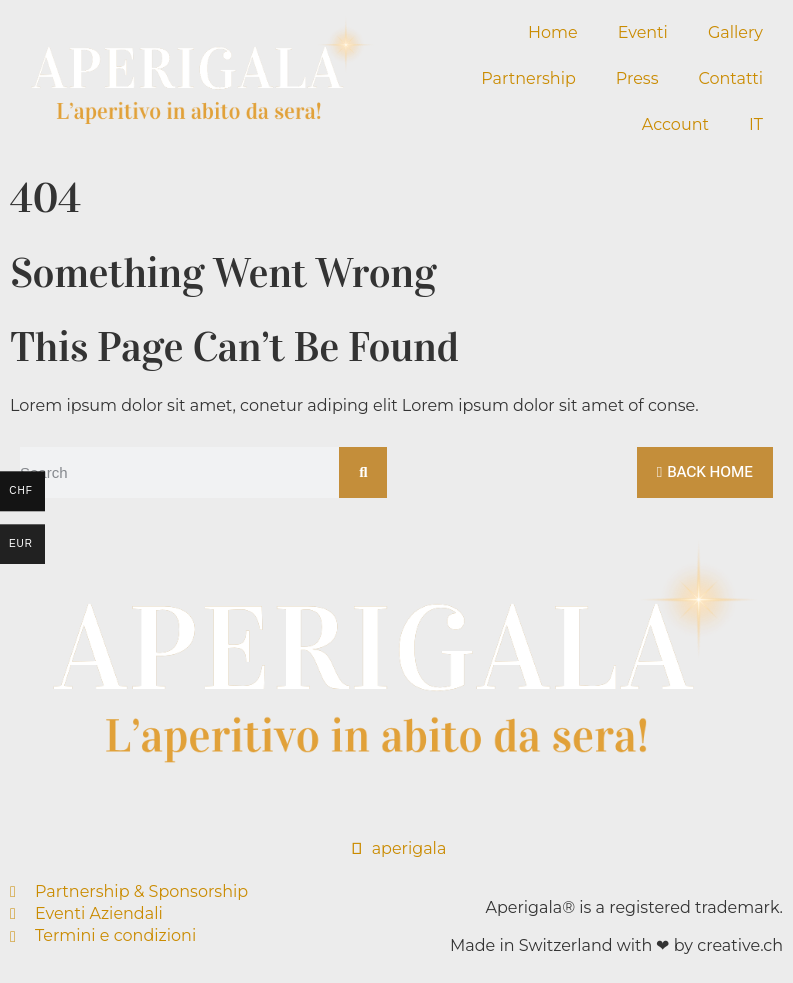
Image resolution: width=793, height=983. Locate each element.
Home (553, 32)
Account (675, 124)
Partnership (528, 78)
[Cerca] (362, 472)
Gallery (735, 32)
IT (756, 124)
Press (637, 78)
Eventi (643, 32)
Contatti (730, 78)
